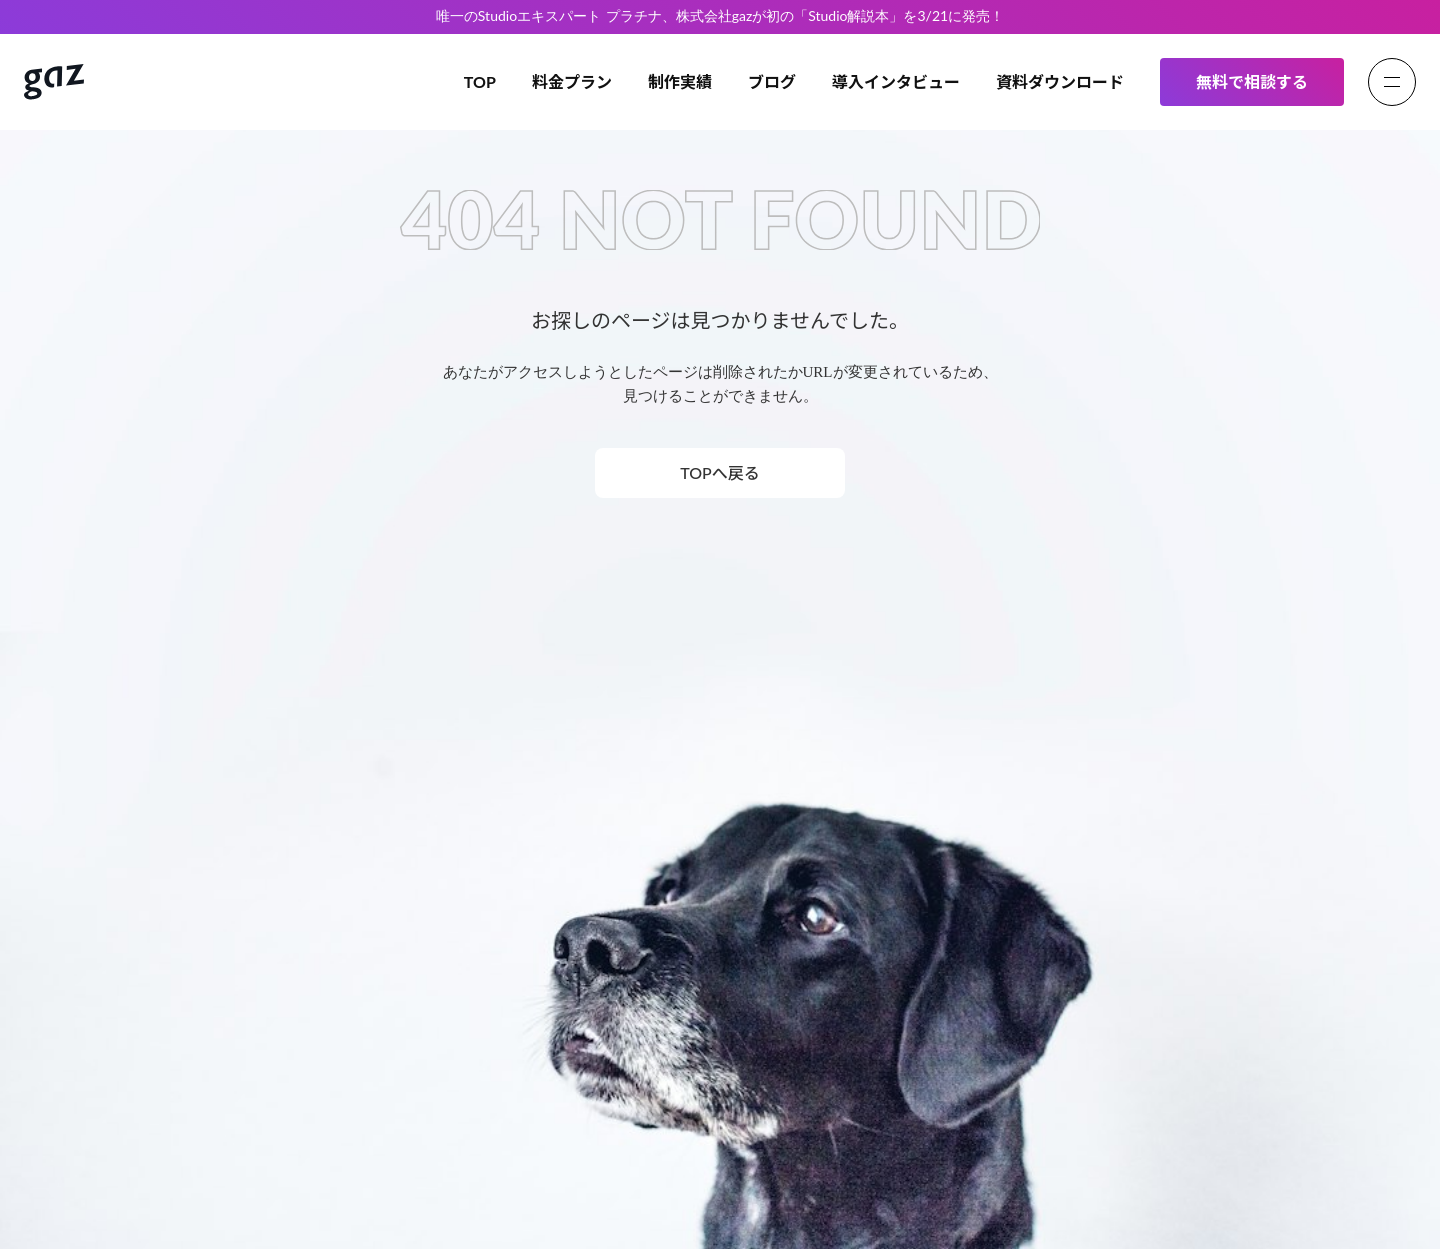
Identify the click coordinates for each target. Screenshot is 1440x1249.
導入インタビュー (896, 81)
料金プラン (572, 81)
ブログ (772, 81)
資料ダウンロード (1060, 81)
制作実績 (680, 81)
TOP (480, 81)
